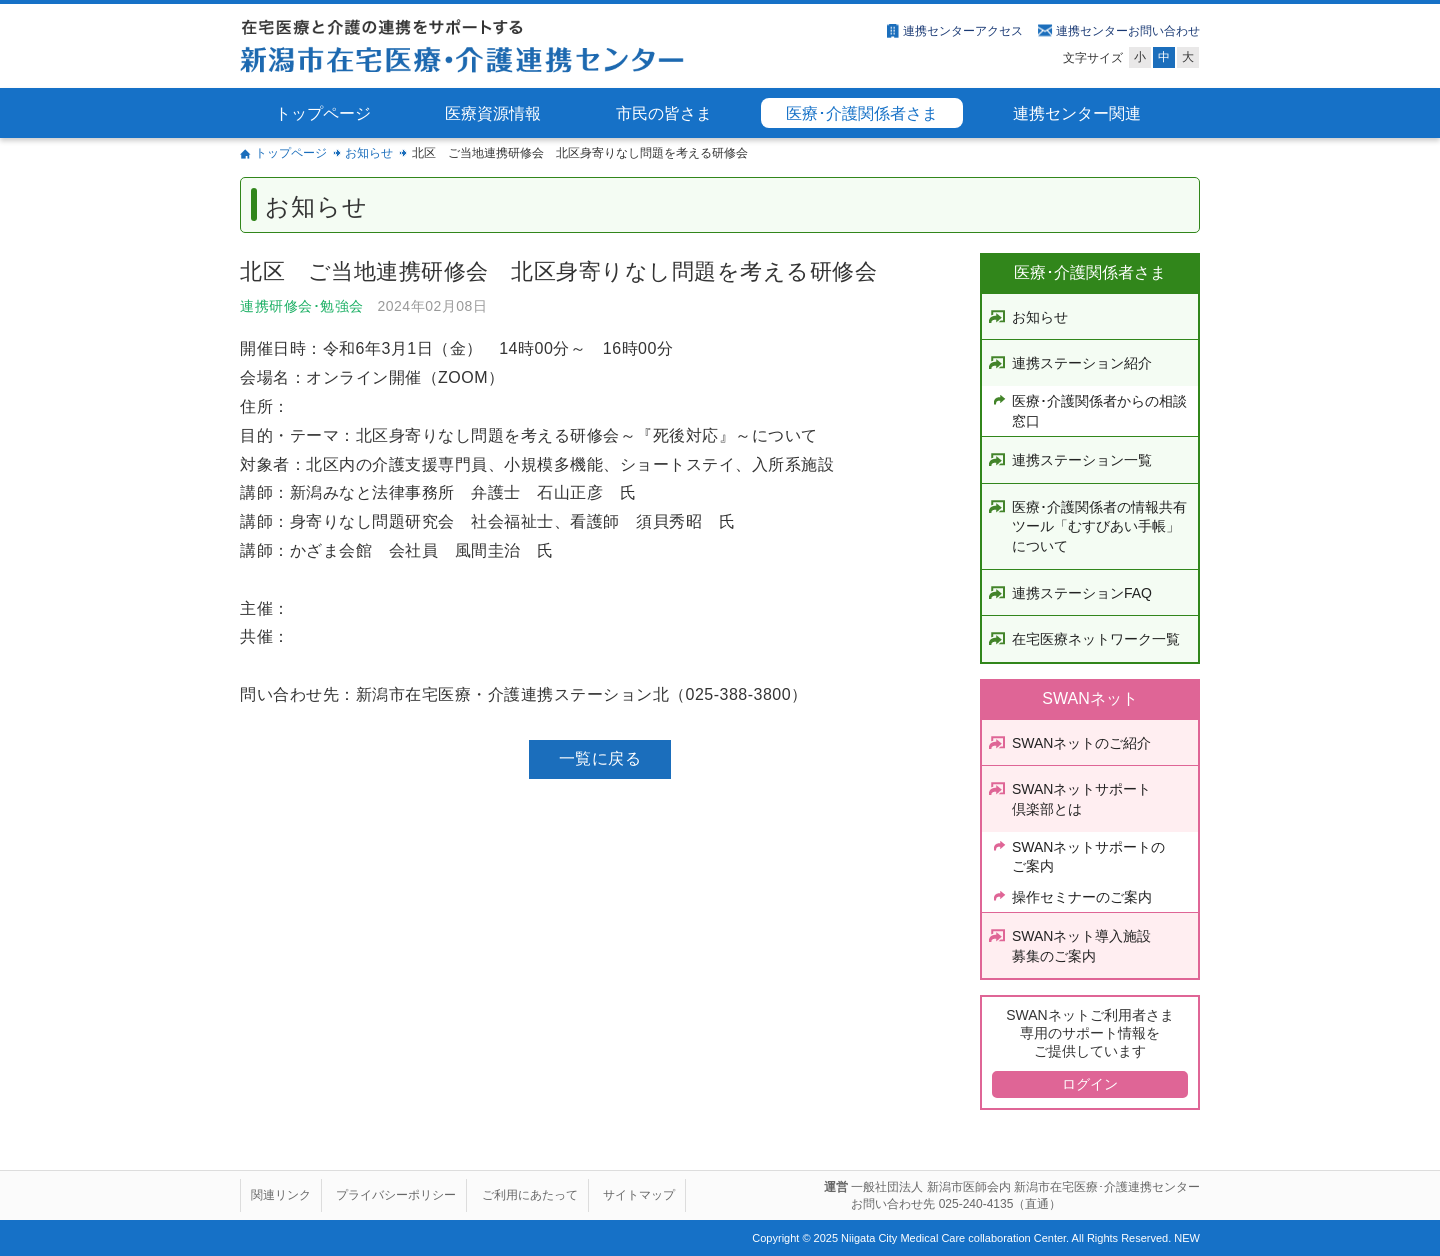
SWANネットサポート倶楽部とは (1081, 799)
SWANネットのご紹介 (1081, 743)
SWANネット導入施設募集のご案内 (1081, 946)
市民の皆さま (664, 113)
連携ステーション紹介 (1082, 363)
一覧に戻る (600, 758)
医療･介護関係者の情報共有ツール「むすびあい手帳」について (1099, 526)
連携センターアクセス (963, 31)
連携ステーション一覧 (1082, 460)
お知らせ (369, 153)
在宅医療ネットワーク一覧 (1096, 639)
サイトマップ (639, 1195)
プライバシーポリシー (396, 1195)
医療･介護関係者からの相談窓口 (1099, 411)
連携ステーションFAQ (1082, 593)
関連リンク (281, 1195)
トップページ (323, 113)
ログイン (1090, 1084)
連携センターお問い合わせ (1128, 31)
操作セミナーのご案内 (1082, 897)
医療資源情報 (493, 113)
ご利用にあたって (530, 1195)
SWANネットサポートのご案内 (1088, 857)
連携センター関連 (1077, 113)
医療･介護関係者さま (862, 113)
